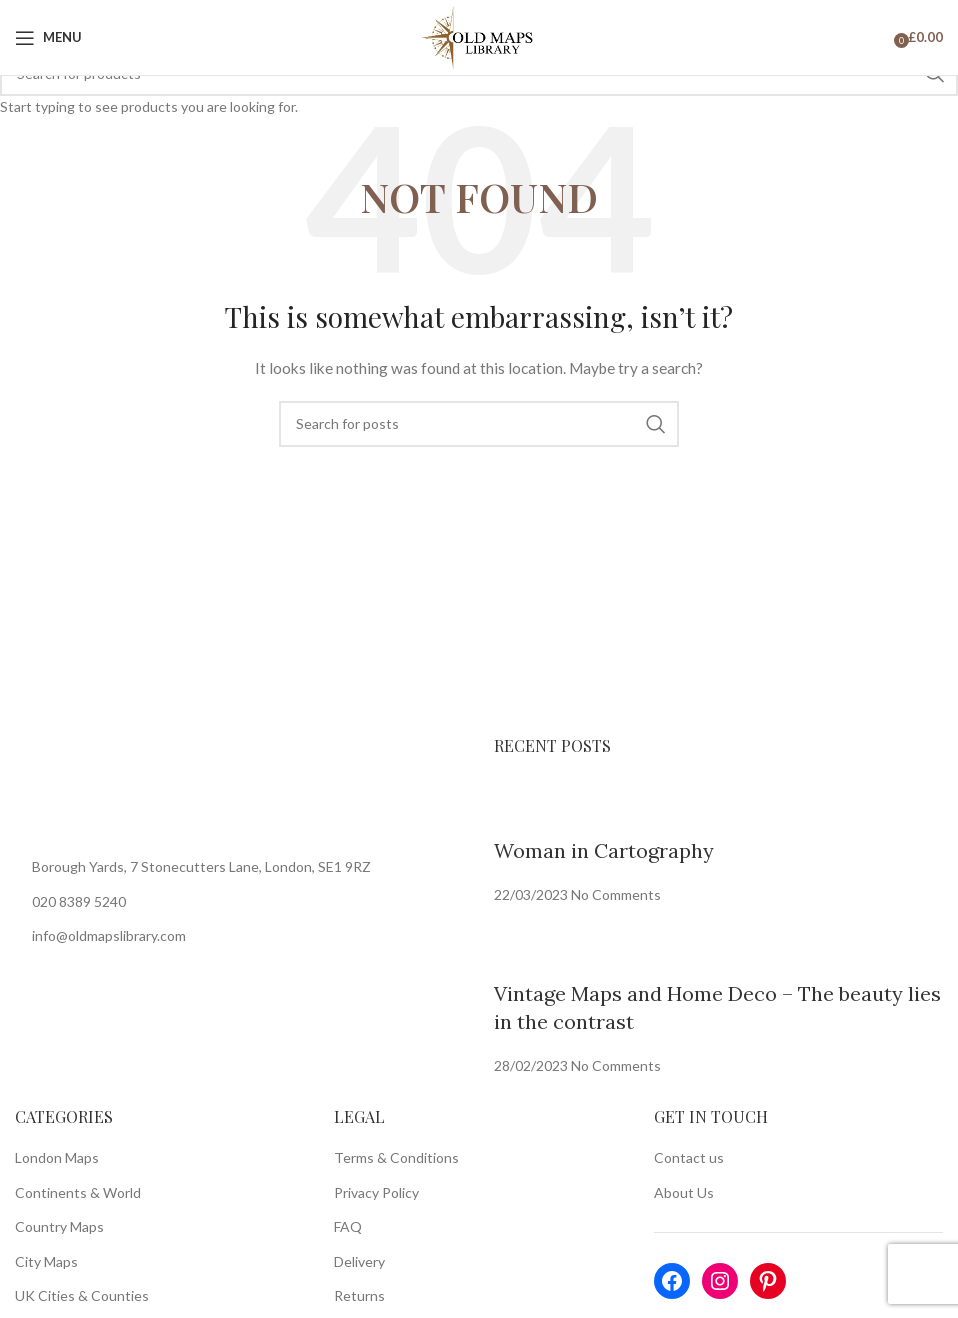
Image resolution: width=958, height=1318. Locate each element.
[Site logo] (479, 35)
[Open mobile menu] (48, 38)
